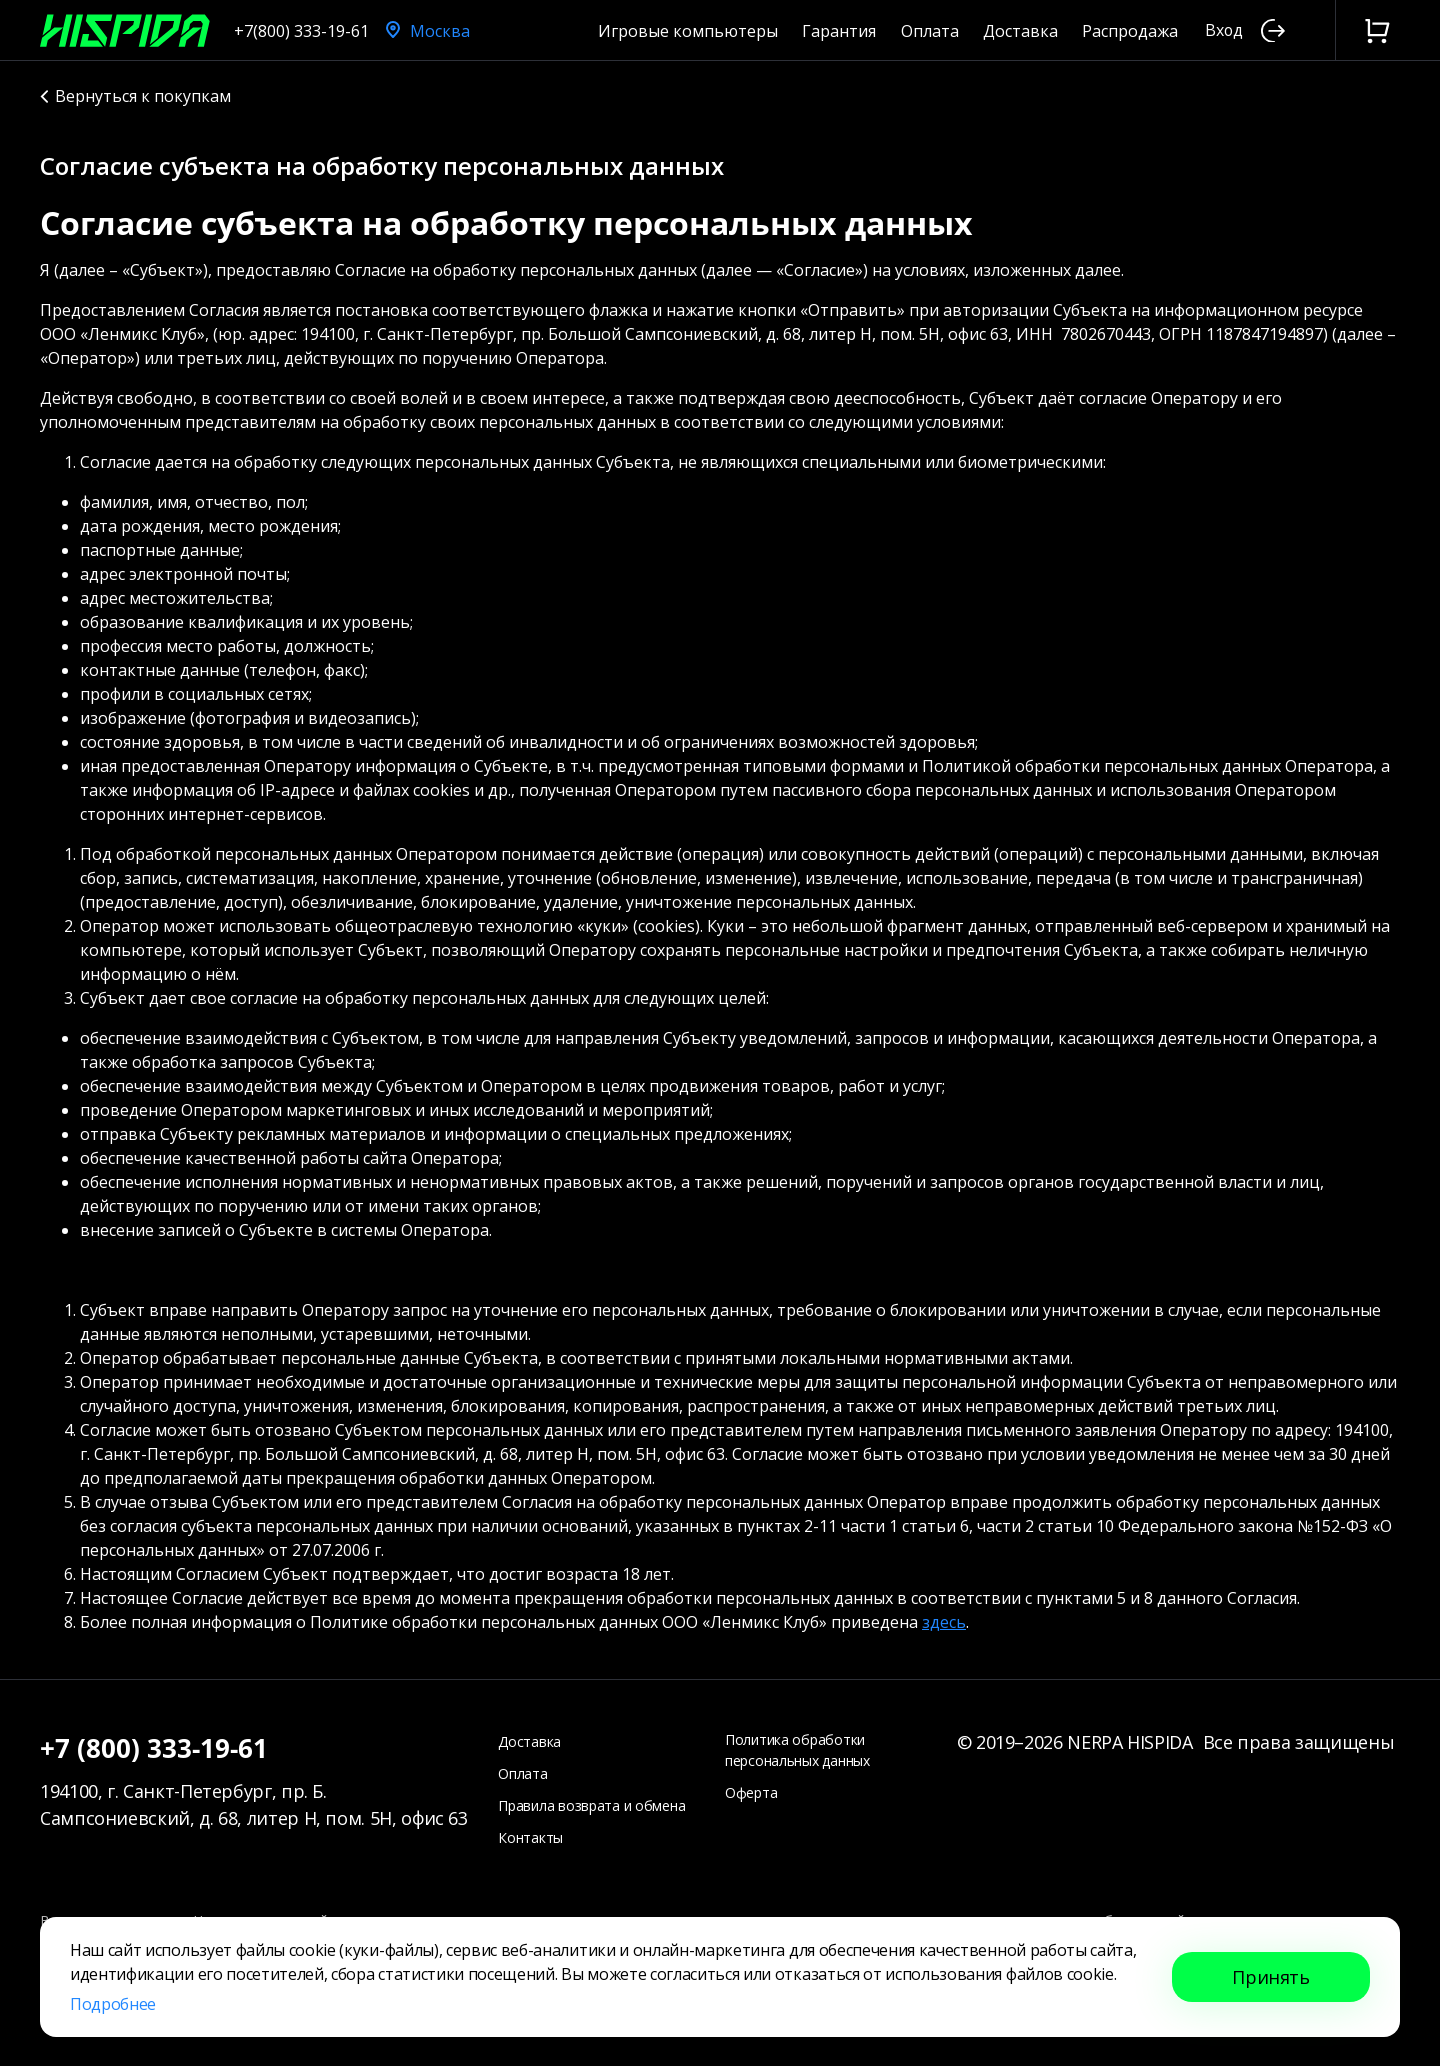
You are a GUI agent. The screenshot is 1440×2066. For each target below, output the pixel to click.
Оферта (751, 1792)
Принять (1270, 1977)
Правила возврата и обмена (591, 1805)
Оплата (930, 31)
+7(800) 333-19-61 (301, 31)
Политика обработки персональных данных (797, 1750)
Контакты (530, 1837)
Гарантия (839, 31)
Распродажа (1130, 31)
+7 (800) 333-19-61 (154, 1748)
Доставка (1020, 31)
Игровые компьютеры (688, 31)
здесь (944, 1622)
